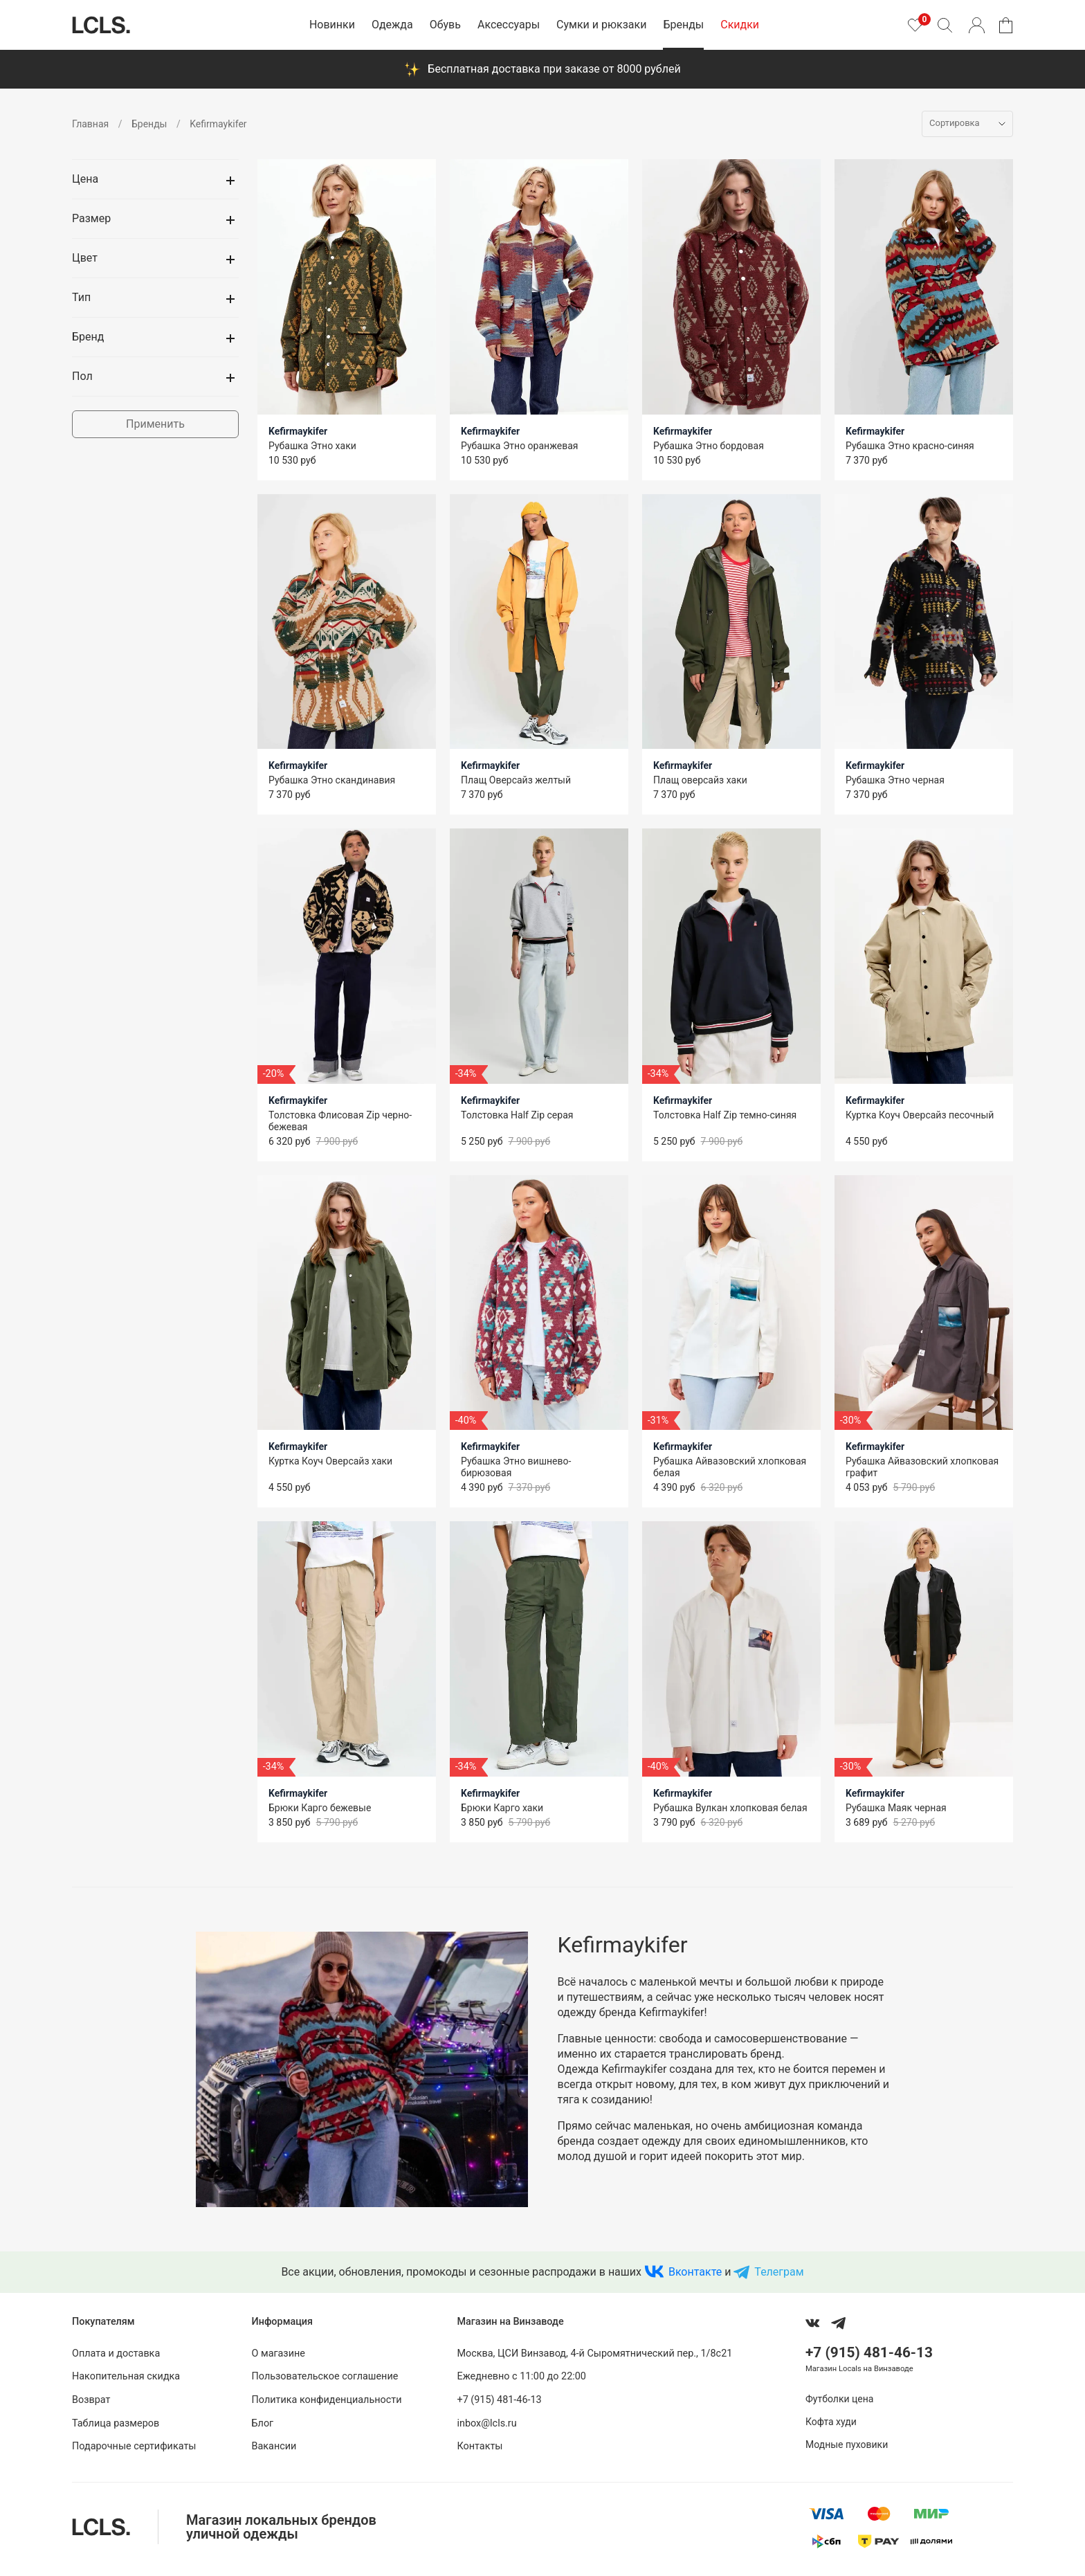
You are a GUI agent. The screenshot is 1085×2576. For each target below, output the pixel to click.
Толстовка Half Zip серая (517, 1115)
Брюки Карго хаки (502, 1807)
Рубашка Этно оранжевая (519, 445)
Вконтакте (695, 2271)
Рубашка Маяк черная (896, 1807)
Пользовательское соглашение (325, 2376)
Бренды (683, 24)
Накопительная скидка (126, 2376)
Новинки (332, 24)
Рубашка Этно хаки (312, 445)
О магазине (278, 2353)
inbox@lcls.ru (486, 2423)
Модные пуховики (846, 2444)
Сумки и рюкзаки (601, 24)
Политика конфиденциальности (327, 2400)
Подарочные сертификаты (134, 2446)
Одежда (392, 24)
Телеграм (778, 2271)
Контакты (479, 2446)
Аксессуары (508, 24)
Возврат (91, 2400)
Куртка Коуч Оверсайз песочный (920, 1115)
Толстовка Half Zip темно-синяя (724, 1115)
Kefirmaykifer (297, 431)
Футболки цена (839, 2398)
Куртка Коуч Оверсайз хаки (330, 1461)
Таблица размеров (115, 2423)
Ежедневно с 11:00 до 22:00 (521, 2376)
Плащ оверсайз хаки (700, 780)
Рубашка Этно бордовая (708, 445)
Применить (155, 423)
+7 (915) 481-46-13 (499, 2400)
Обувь (445, 24)
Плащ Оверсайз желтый (516, 780)
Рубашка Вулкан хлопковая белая (730, 1807)
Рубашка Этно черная (895, 780)
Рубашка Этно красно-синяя (910, 445)
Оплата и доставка (116, 2353)
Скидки (739, 24)
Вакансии (274, 2446)
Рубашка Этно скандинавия (331, 780)
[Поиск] (944, 25)
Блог (263, 2423)
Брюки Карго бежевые (319, 1807)
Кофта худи (831, 2421)
